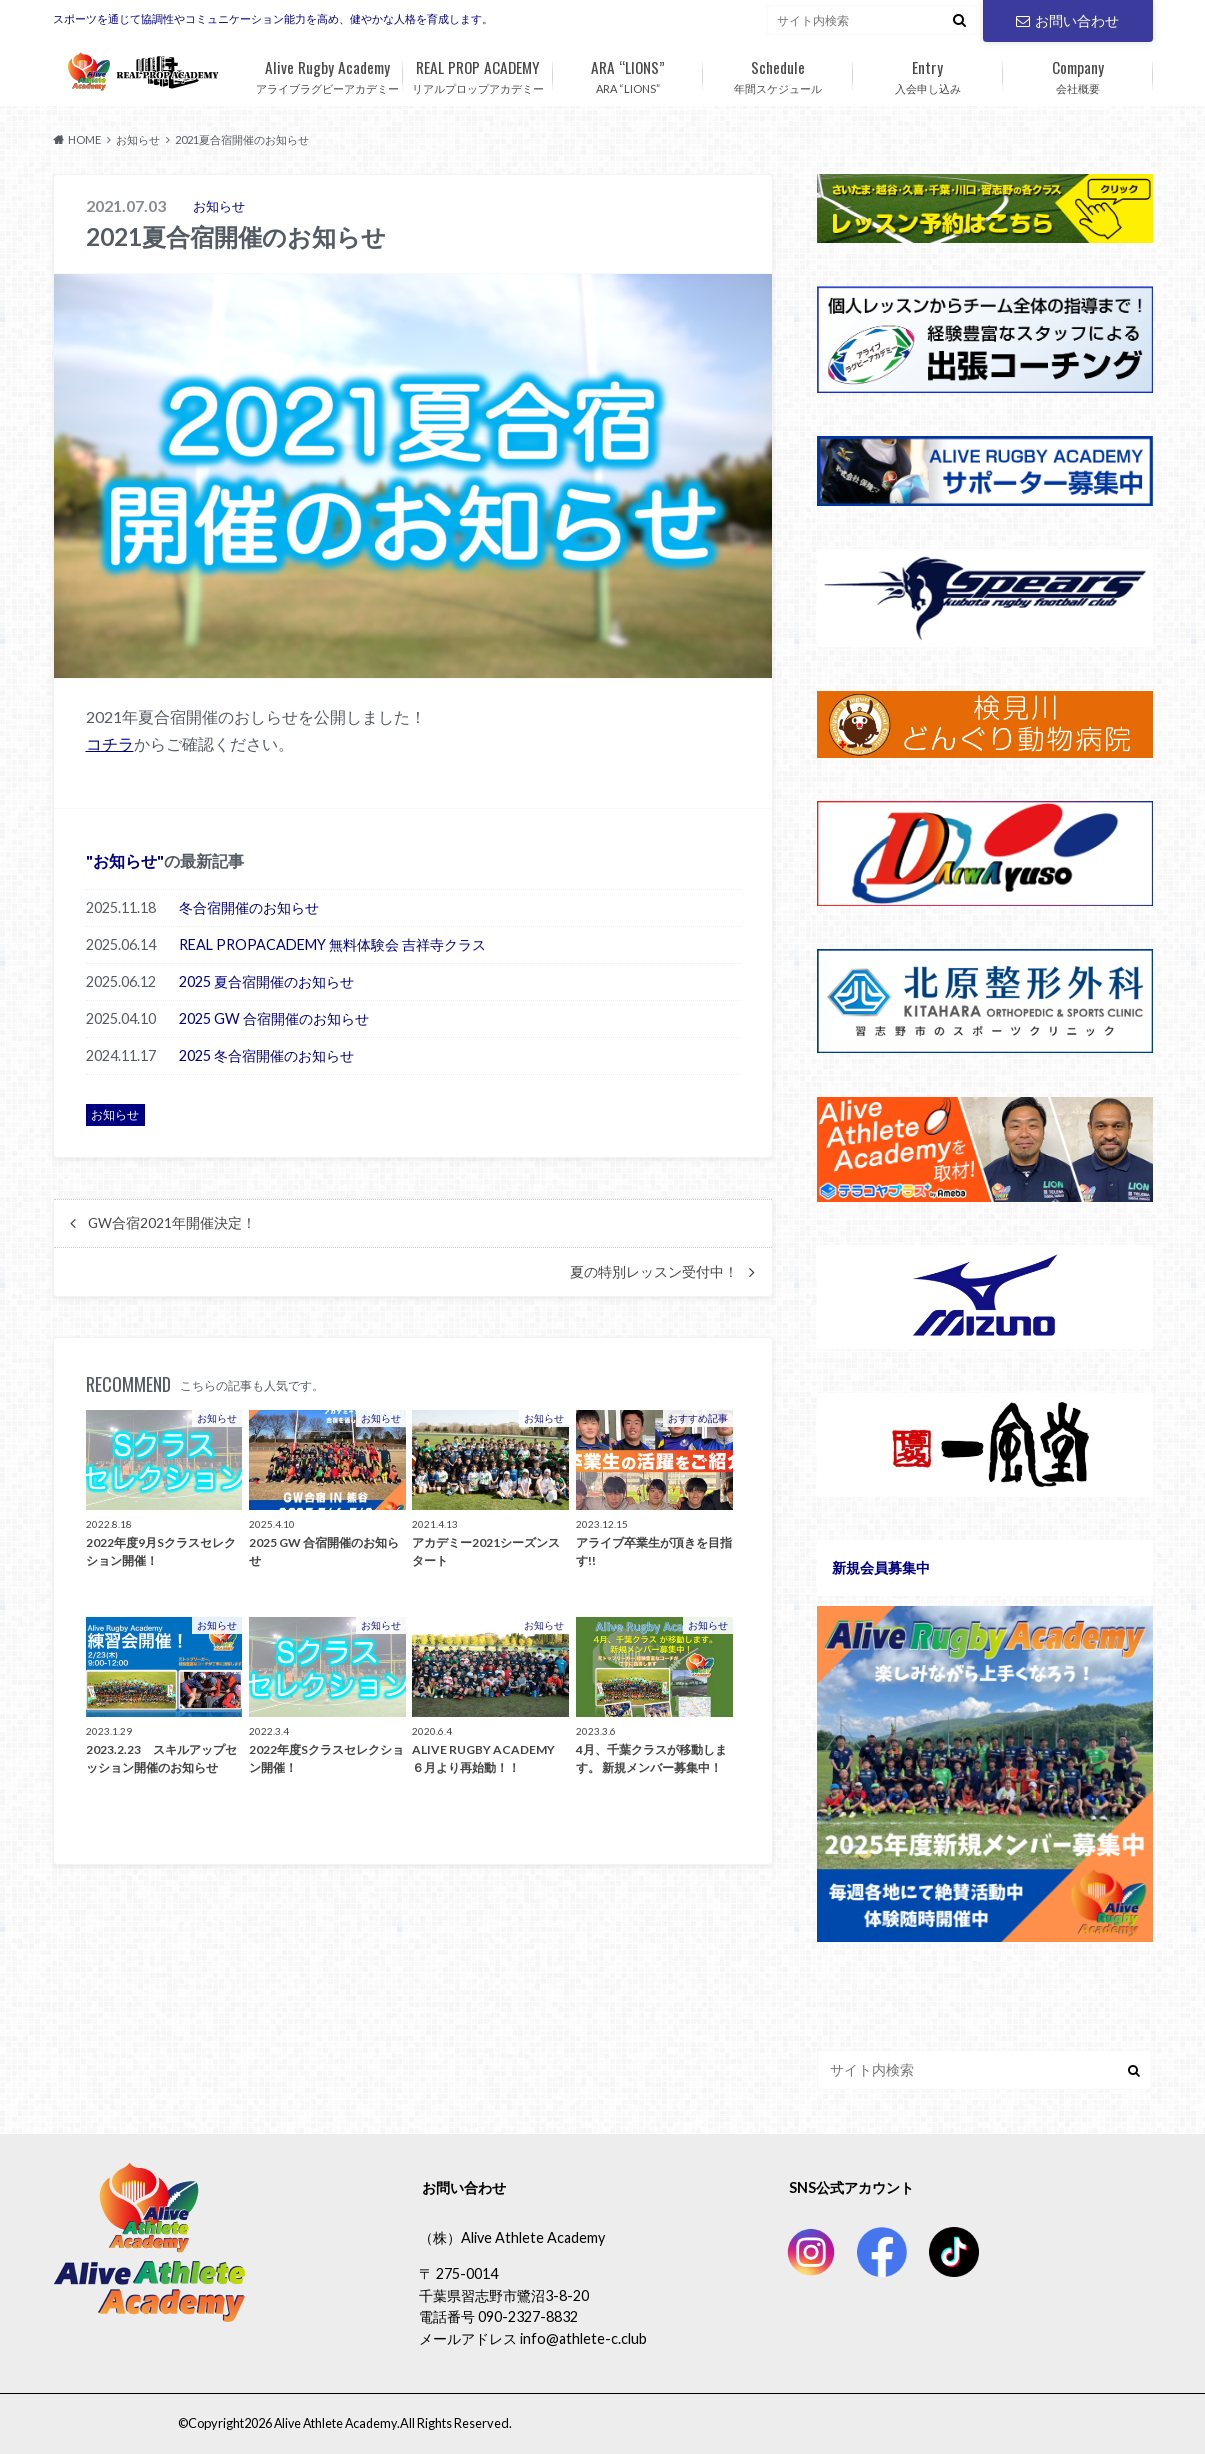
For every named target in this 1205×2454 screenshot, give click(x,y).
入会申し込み (928, 73)
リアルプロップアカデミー (478, 73)
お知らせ (125, 859)
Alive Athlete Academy (333, 2423)
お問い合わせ (1067, 19)
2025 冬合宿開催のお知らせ (266, 1054)
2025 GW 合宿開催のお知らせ (274, 1017)
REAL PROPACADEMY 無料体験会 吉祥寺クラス (332, 943)
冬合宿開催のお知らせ (249, 906)
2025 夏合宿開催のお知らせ (266, 980)
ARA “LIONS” (628, 73)
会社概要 (1078, 73)
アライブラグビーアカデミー (328, 73)
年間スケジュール (778, 73)
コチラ (110, 743)
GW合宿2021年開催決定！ (172, 1222)
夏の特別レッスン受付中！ (654, 1271)
